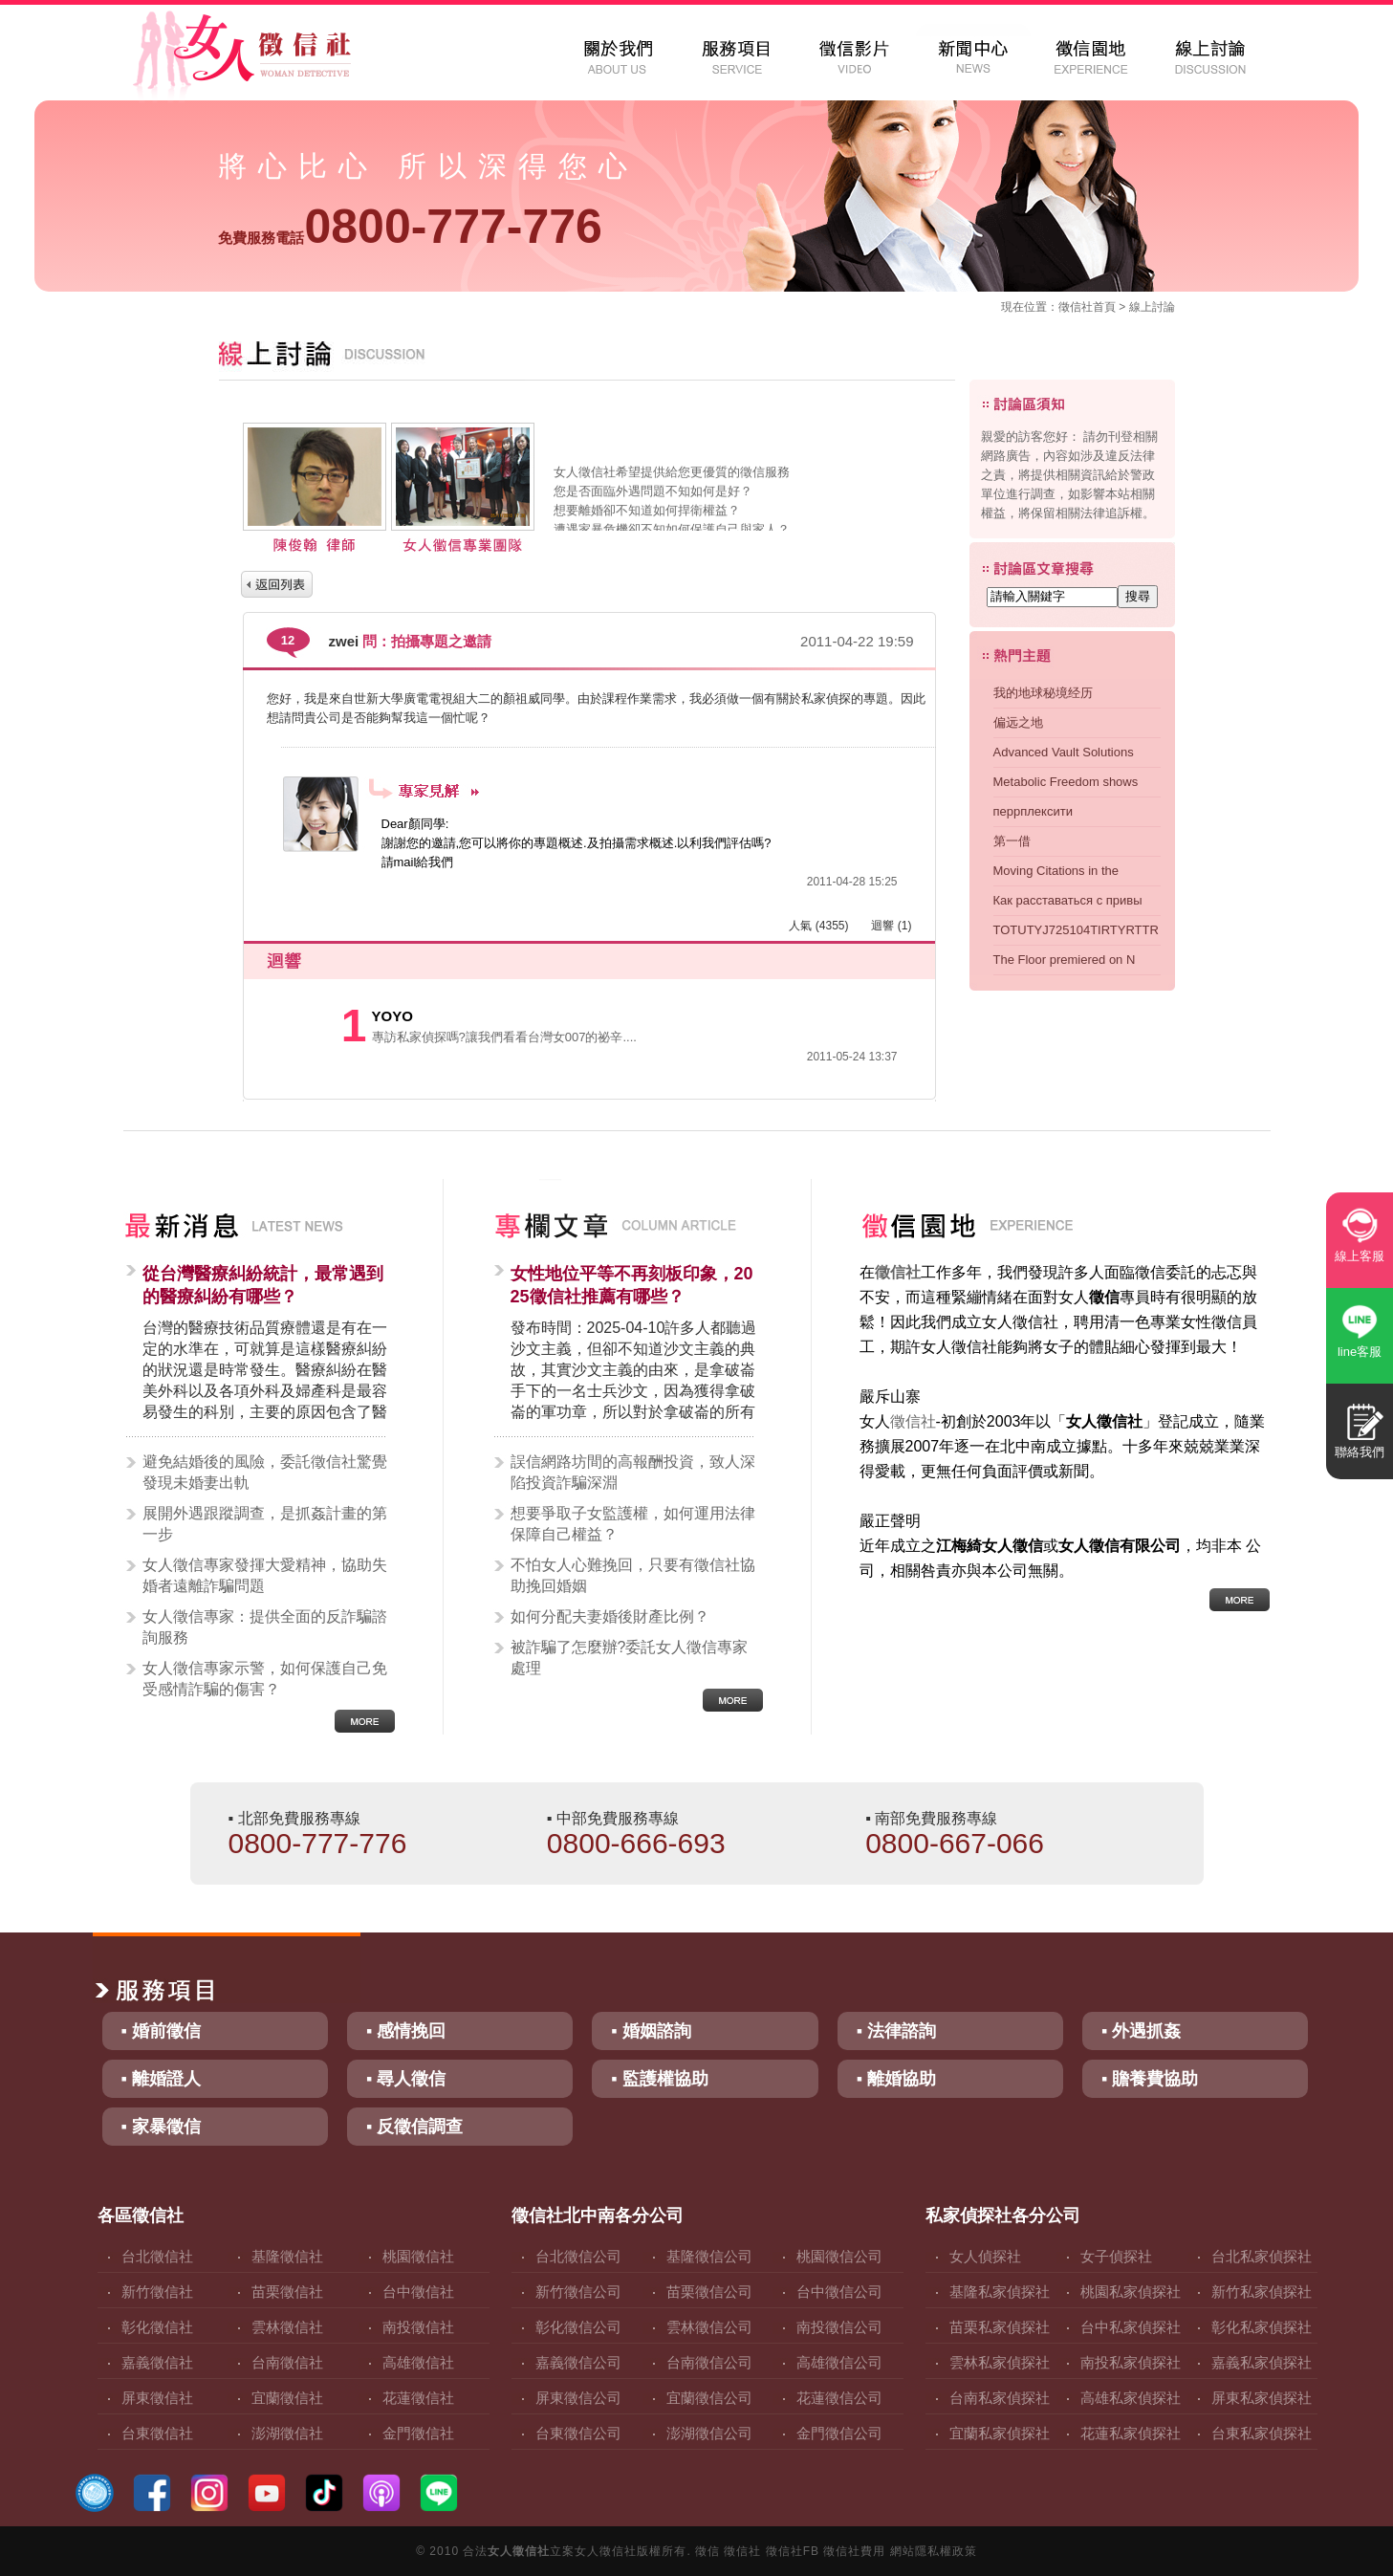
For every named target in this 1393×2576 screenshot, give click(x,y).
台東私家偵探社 (1261, 2433)
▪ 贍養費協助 (1149, 2078)
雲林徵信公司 (709, 2327)
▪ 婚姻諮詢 (650, 2031)
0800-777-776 (409, 226)
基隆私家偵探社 (999, 2291)
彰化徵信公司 (578, 2327)
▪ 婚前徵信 (161, 2031)
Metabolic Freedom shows (1066, 782)
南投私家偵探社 (1130, 2362)
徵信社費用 (854, 2551)
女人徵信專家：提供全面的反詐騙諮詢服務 (264, 1627)
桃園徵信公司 (839, 2256)
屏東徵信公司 (578, 2398)
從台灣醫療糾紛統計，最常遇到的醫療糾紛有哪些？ (262, 1285)
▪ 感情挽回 (406, 2031)
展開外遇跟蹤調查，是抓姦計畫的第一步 (264, 1523)
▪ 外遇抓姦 (1141, 2031)
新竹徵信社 (157, 2291)
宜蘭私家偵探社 (999, 2433)
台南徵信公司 (709, 2362)
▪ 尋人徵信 (406, 2078)
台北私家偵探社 (1261, 2256)
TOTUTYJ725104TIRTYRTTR (1076, 930)
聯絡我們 (1359, 1452)
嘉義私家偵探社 (1261, 2362)
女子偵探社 (1116, 2256)
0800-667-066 (954, 1843)
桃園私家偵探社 (1130, 2291)
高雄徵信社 (418, 2362)
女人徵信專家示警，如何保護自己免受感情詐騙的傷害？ (264, 1678)
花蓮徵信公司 (839, 2398)
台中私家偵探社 (1130, 2327)
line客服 (1360, 1351)
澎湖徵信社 (287, 2433)
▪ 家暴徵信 (161, 2126)
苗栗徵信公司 (709, 2291)
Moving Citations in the (1056, 870)
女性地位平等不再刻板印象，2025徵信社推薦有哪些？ (632, 1285)
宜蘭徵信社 (287, 2398)
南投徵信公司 (839, 2327)
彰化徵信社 (157, 2327)
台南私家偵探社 (999, 2398)
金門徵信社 (418, 2433)
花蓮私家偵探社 (1130, 2433)
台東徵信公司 (578, 2433)
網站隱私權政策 (933, 2551)
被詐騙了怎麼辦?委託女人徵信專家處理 (630, 1657)
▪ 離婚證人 (161, 2078)
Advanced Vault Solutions (1063, 752)
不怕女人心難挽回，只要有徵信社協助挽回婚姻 (633, 1575)
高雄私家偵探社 (1130, 2398)
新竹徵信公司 (578, 2291)
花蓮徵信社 (418, 2398)
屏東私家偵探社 (1261, 2398)
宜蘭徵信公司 (709, 2398)
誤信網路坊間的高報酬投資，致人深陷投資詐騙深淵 (633, 1472)
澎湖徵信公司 (709, 2433)
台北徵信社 (157, 2256)
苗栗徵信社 (287, 2291)
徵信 (707, 2551)
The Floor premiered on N (1064, 959)
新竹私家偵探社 (1261, 2291)
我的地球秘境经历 (1043, 693)
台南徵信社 (287, 2362)
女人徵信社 (519, 2551)
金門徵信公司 (839, 2433)
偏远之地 (1018, 722)
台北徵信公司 (578, 2256)
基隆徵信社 (287, 2256)
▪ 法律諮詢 (896, 2031)
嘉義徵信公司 (578, 2362)
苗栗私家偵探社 (999, 2327)
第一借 (1012, 841)
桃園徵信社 (418, 2256)
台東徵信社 (157, 2433)
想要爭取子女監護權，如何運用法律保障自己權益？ (633, 1523)
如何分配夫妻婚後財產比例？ (610, 1616)
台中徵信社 (418, 2291)
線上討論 (1152, 307)
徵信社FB (792, 2551)
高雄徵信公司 (839, 2362)
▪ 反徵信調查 (414, 2126)
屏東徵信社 (157, 2398)
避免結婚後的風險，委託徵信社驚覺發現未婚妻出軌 (264, 1472)
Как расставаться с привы (1068, 900)
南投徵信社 (418, 2327)
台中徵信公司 (839, 2291)
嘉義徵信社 (157, 2362)
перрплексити (1033, 811)
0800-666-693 (636, 1843)
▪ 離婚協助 (896, 2078)
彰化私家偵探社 (1261, 2327)
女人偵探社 (985, 2256)
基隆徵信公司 (709, 2256)
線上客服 (1359, 1256)
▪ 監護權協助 (659, 2078)
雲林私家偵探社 (999, 2362)
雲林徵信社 (287, 2327)
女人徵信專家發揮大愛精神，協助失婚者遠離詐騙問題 (264, 1575)
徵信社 (1075, 307)
